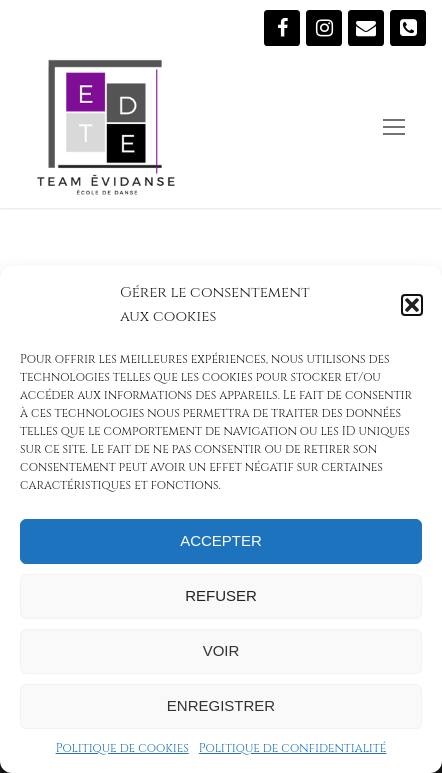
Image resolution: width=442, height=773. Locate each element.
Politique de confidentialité (293, 748)
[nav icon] (394, 127)
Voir (221, 650)
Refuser (221, 595)
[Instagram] (324, 28)
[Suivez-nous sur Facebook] (282, 28)
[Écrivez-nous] (366, 28)
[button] (412, 305)
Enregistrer (221, 705)
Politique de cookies (122, 748)
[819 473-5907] (408, 28)
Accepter (221, 540)
